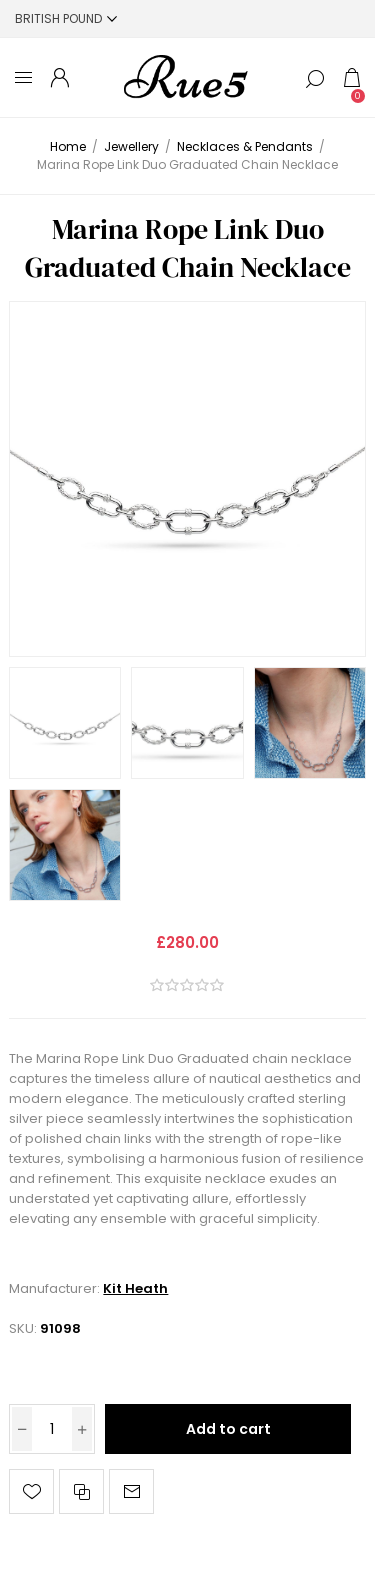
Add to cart (228, 1429)
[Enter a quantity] (52, 1429)
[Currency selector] (66, 18)
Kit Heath (135, 1288)
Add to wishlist (31, 1491)
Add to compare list (81, 1491)
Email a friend (131, 1491)
